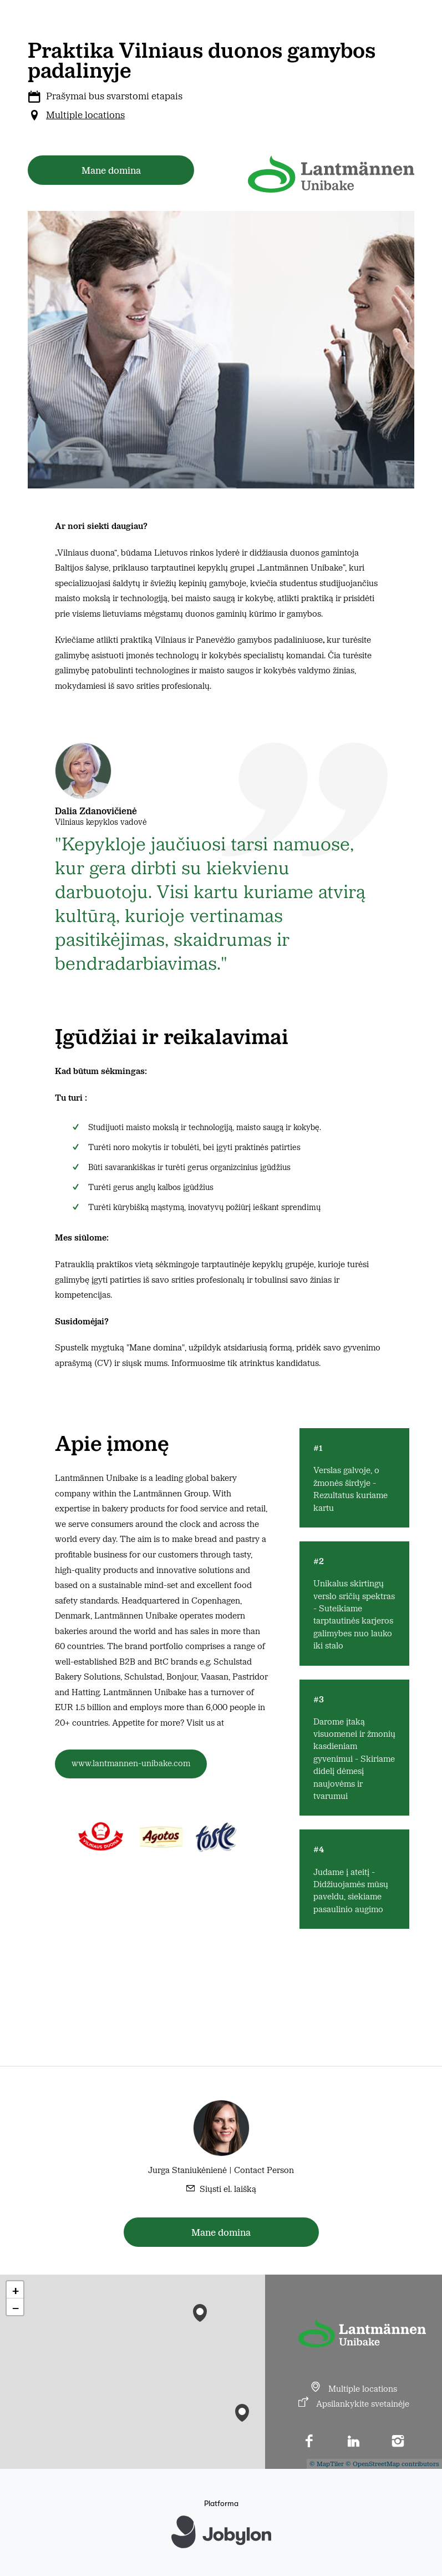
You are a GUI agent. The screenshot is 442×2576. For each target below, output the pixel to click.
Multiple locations (85, 114)
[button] (242, 2410)
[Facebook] (309, 2442)
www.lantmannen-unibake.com (131, 1762)
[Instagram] (397, 2442)
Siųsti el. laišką (228, 2188)
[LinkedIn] (354, 2442)
